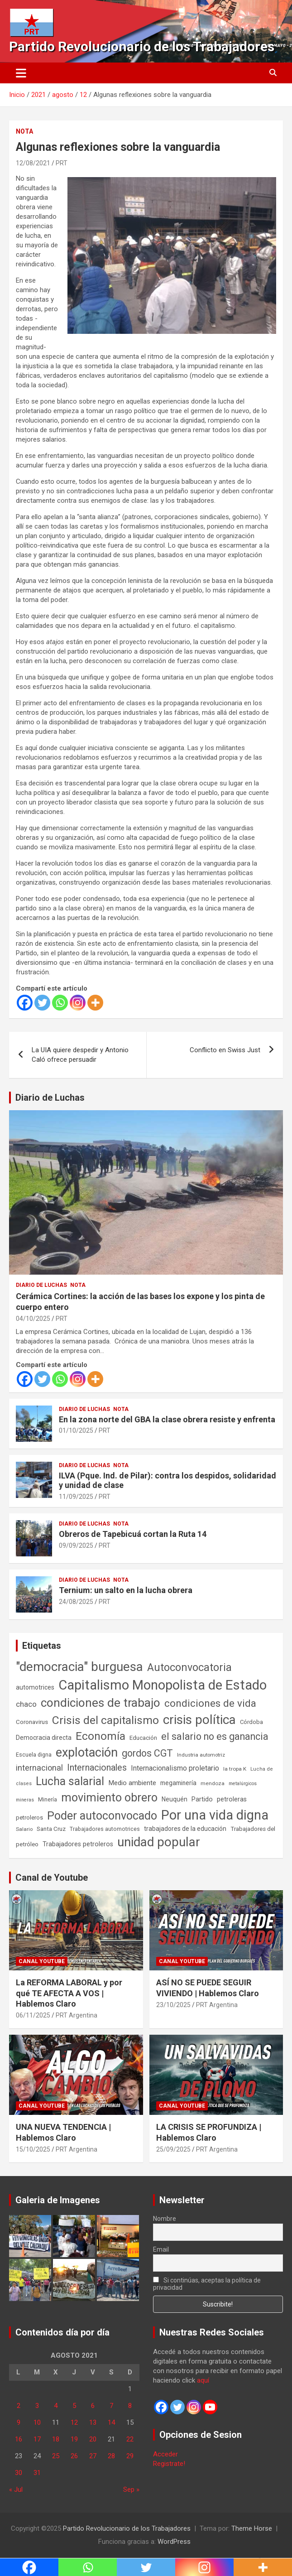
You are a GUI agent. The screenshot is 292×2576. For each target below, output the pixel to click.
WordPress (174, 2541)
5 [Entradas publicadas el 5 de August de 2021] (74, 2406)
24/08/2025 (76, 1601)
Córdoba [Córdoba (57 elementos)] (251, 1722)
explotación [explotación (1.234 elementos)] (87, 1752)
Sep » (131, 2489)
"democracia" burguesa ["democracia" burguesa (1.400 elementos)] (79, 1666)
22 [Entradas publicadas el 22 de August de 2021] (130, 2439)
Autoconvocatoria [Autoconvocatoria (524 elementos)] (189, 1667)
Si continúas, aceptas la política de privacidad (207, 2284)
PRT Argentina (76, 2015)
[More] (95, 1003)
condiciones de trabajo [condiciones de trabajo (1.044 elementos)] (100, 1702)
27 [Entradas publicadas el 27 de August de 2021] (92, 2456)
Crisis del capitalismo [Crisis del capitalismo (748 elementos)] (105, 1720)
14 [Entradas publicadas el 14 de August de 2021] (111, 2422)
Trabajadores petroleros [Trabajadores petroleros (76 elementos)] (78, 1844)
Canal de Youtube (51, 1877)
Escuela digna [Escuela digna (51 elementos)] (34, 1754)
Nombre (164, 2218)
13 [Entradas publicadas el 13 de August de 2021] (92, 2422)
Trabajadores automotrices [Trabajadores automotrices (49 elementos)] (105, 1829)
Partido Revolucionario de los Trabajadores (141, 46)
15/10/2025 (33, 2149)
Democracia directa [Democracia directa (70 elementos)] (44, 1737)
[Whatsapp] (60, 1003)
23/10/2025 (173, 2004)
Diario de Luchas (50, 1097)
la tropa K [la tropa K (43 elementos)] (234, 1769)
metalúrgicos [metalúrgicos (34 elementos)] (243, 1783)
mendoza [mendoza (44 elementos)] (213, 1783)
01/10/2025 (76, 1430)
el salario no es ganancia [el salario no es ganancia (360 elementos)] (214, 1736)
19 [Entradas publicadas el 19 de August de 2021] (74, 2439)
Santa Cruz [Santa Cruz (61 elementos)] (51, 1828)
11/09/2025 (76, 1496)
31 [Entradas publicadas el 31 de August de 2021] (37, 2473)
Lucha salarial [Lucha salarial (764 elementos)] (70, 1781)
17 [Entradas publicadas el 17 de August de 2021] (37, 2439)
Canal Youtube (42, 1961)
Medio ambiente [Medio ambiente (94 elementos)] (132, 1783)
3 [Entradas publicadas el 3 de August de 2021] (37, 2406)
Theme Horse (251, 2528)
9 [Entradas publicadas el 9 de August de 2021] (18, 2422)
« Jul (16, 2489)
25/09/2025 (173, 2149)
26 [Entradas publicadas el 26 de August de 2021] (74, 2456)
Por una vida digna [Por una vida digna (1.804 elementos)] (214, 1815)
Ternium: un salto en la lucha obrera (125, 1590)
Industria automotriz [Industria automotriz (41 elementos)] (201, 1755)
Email (161, 2249)
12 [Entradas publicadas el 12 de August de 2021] (74, 2422)
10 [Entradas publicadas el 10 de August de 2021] (37, 2422)
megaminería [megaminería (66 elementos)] (178, 1782)
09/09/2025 (76, 1545)
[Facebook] (25, 1003)
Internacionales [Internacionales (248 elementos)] (97, 1767)
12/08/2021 (33, 163)
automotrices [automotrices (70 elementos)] (35, 1687)
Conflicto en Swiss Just (225, 1050)
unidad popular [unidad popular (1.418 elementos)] (158, 1841)
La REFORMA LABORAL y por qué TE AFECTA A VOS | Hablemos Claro (69, 1993)
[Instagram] (78, 1003)
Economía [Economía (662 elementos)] (100, 1736)
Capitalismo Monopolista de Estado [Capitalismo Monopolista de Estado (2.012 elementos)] (162, 1685)
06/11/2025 (33, 2015)
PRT (61, 163)
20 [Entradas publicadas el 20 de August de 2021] (92, 2439)
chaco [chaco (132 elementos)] (26, 1704)
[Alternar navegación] (21, 73)
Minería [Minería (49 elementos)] (47, 1799)
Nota (24, 131)
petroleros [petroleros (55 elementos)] (29, 1817)
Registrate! (169, 2464)
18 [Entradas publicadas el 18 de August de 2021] (55, 2439)
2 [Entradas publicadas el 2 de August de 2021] (18, 2406)
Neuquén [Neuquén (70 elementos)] (174, 1799)
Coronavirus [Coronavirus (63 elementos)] (32, 1721)
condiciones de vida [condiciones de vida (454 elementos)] (210, 1703)
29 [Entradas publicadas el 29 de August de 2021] (130, 2456)
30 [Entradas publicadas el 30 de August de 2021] (18, 2473)
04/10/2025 (33, 1318)
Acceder (165, 2454)
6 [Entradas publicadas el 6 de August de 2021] (93, 2406)
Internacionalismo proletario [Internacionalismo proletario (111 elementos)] (175, 1768)
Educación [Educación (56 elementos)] (143, 1737)
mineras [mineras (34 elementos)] (25, 1800)
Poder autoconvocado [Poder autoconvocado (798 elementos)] (102, 1815)
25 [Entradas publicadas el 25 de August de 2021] (55, 2456)
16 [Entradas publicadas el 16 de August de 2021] (18, 2439)
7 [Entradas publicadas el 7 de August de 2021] (111, 2406)
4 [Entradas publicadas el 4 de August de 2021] (55, 2406)
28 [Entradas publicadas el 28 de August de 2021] (111, 2456)
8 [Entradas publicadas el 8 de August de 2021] (130, 2406)
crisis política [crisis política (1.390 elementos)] (199, 1719)
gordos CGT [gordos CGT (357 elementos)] (147, 1753)
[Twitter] (42, 1003)
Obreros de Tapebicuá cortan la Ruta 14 (132, 1534)
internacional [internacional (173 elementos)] (39, 1767)
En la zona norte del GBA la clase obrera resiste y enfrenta (167, 1419)
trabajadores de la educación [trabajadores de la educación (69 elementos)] (185, 1828)
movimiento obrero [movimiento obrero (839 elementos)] (109, 1797)
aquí (203, 2380)
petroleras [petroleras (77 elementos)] (232, 1799)
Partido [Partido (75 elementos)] (202, 1799)
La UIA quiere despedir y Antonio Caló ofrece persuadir (80, 1055)
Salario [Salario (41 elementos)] (24, 1829)
